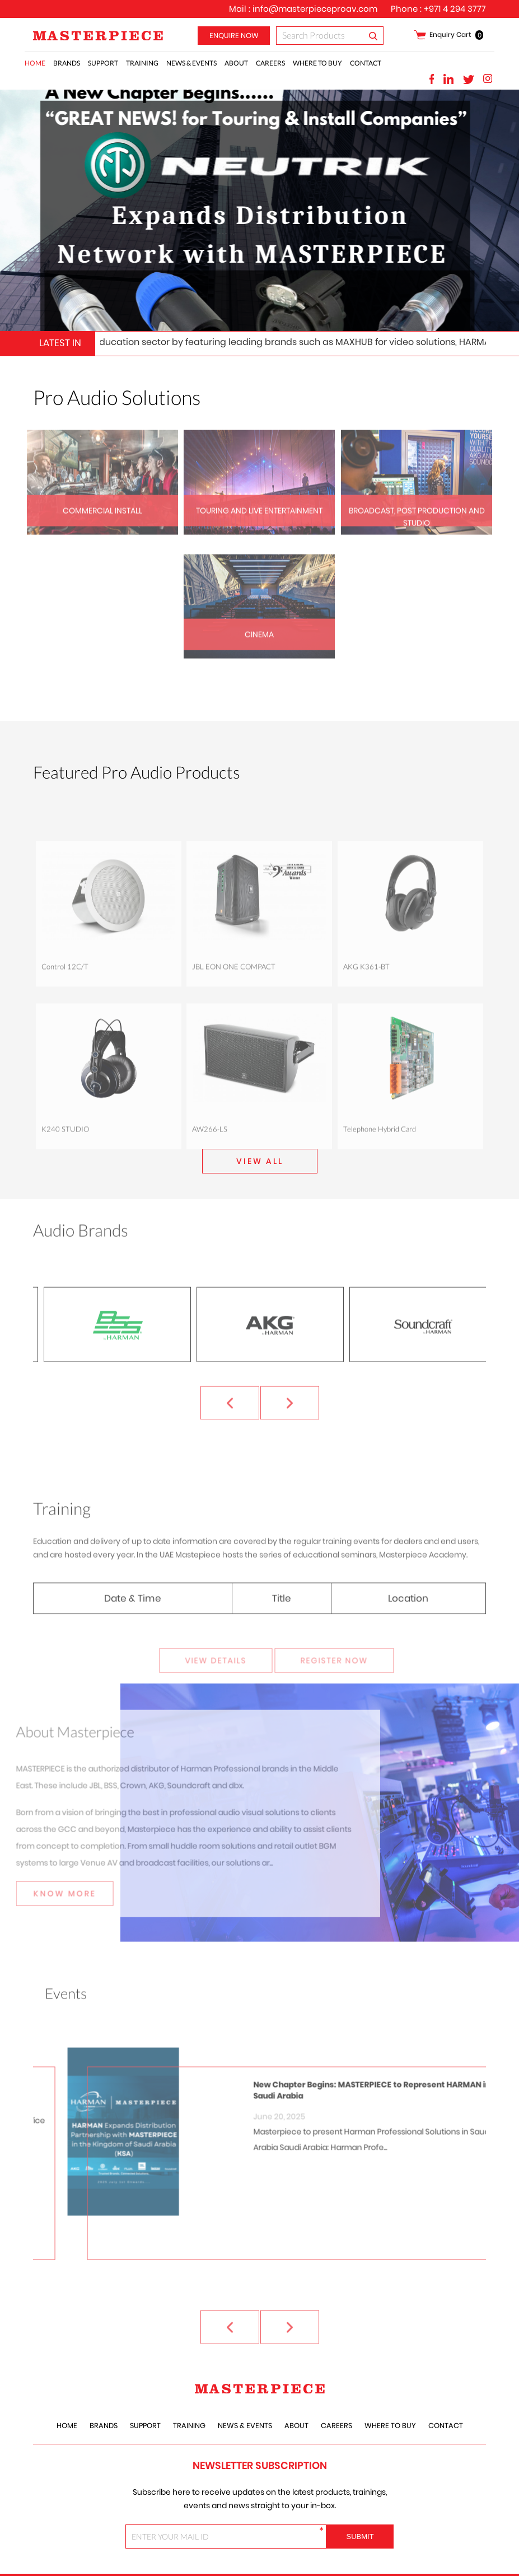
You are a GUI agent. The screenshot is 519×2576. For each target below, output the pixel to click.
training (142, 63)
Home (35, 63)
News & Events (191, 63)
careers (270, 63)
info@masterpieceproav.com (315, 9)
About (236, 63)
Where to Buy (317, 63)
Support (103, 63)
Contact (365, 63)
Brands (66, 63)
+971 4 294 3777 (455, 9)
